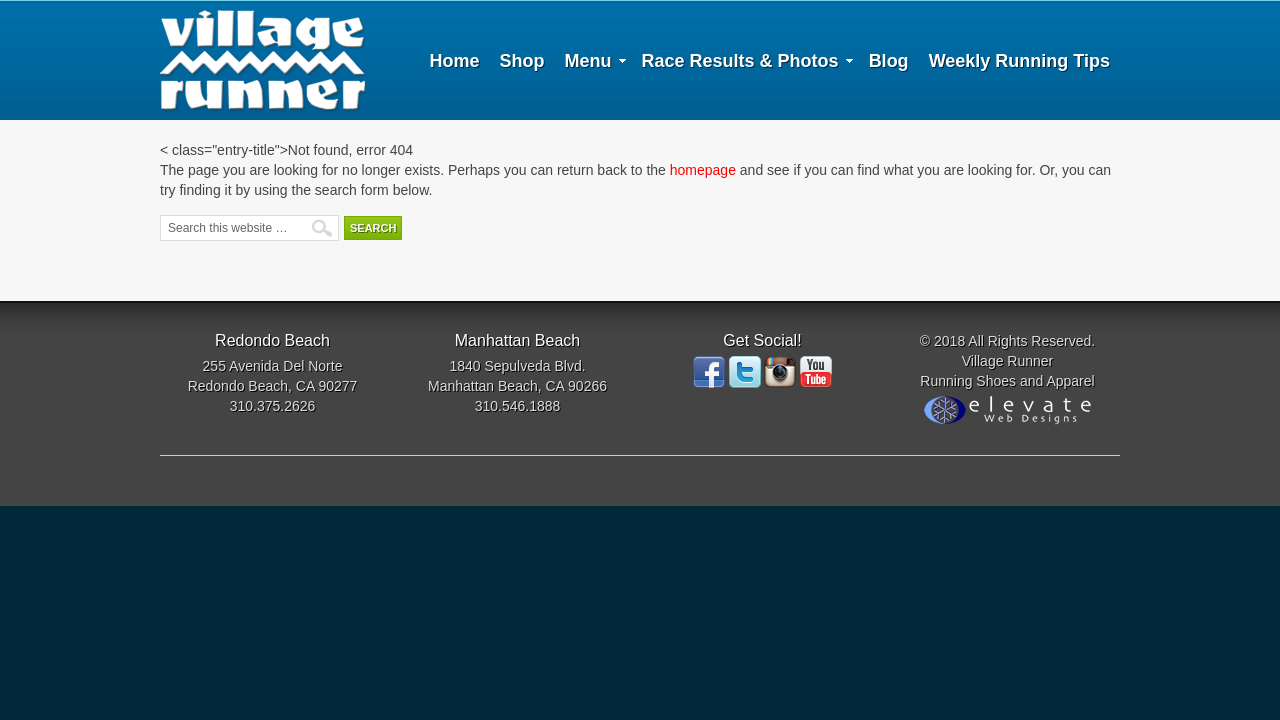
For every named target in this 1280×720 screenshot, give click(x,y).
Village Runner (262, 60)
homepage (703, 170)
